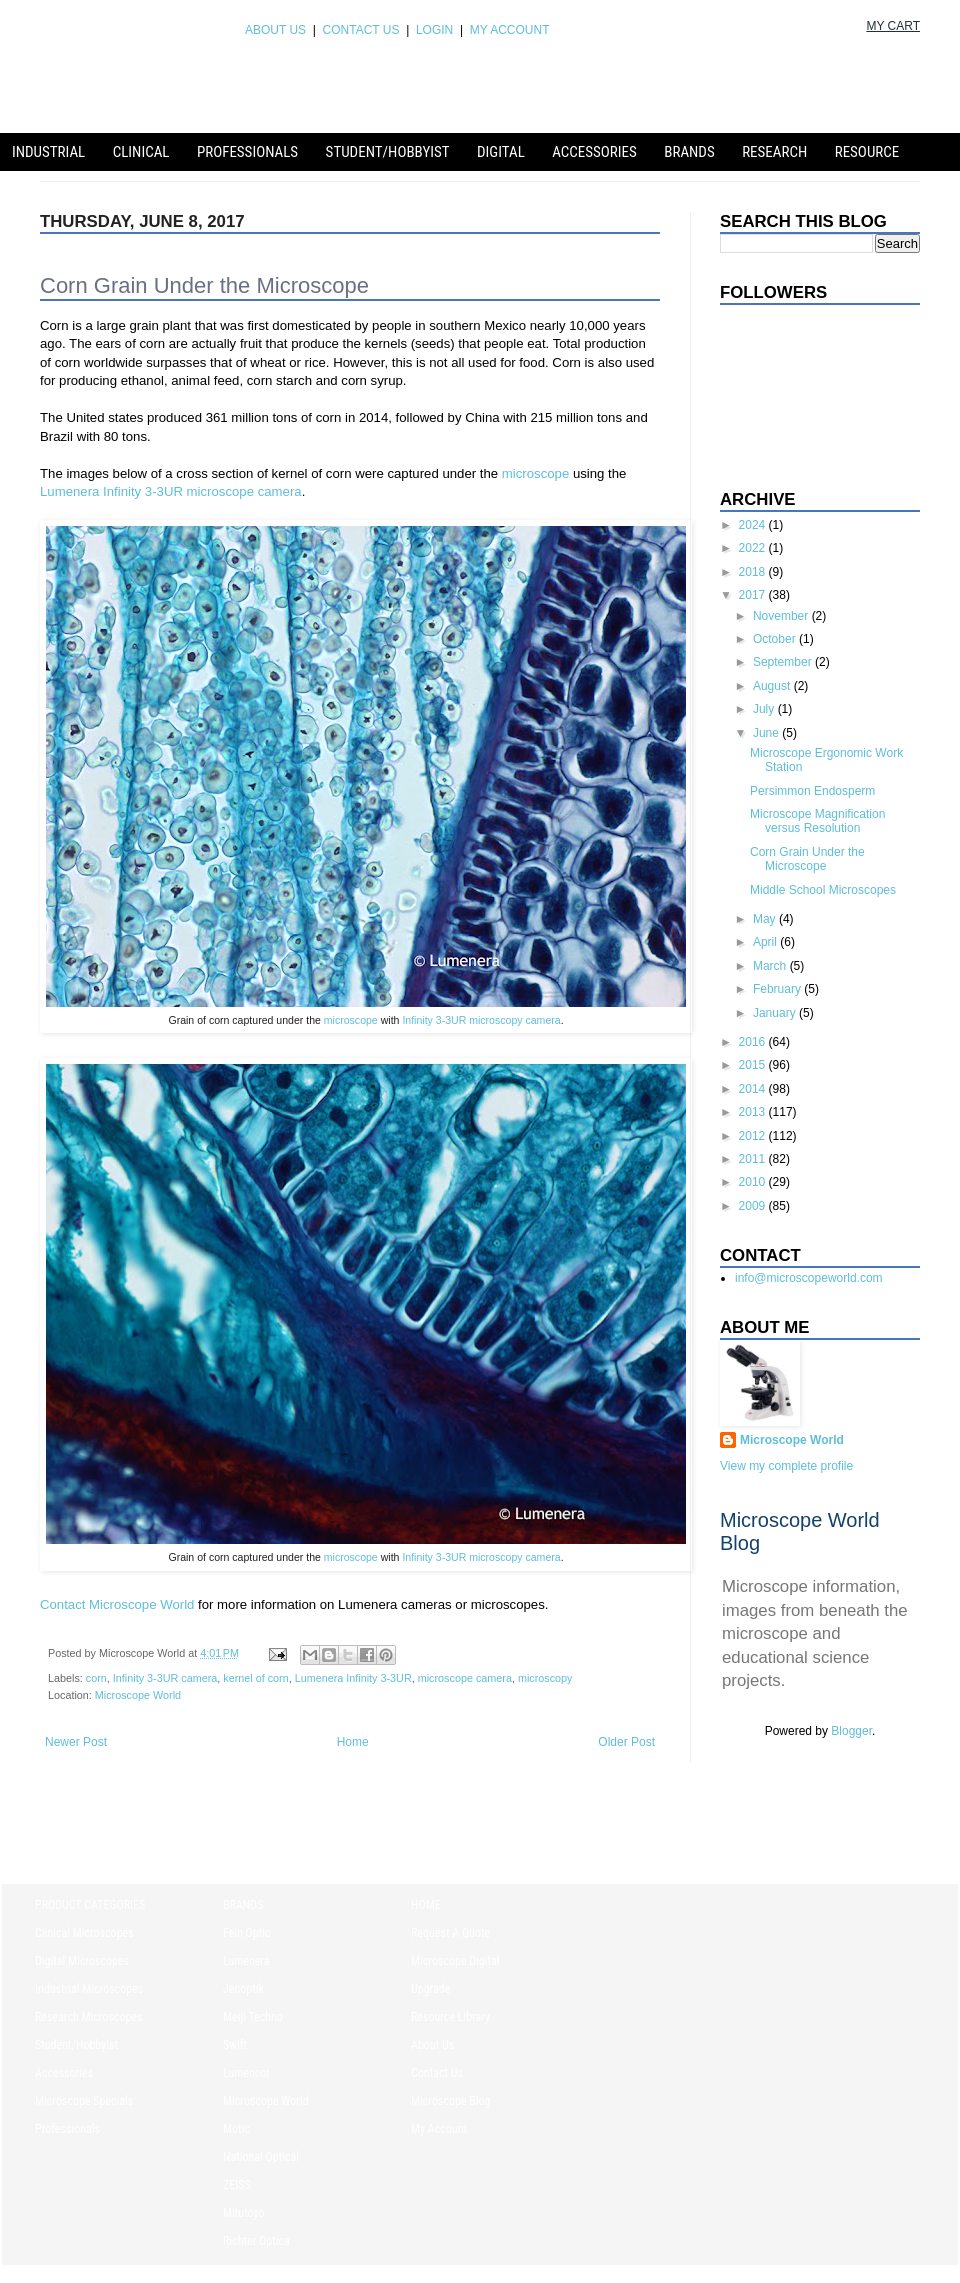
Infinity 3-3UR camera (165, 1678)
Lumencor (246, 2073)
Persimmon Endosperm (812, 791)
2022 (754, 548)
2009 (754, 1206)
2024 (754, 525)
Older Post (626, 1742)
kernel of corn (255, 1678)
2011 (754, 1159)
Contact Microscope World (117, 1604)
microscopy (545, 1678)
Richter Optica (256, 2241)
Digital (501, 152)
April (766, 942)
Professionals (247, 152)
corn (96, 1678)
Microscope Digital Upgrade (455, 1975)
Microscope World (138, 1695)
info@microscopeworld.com (809, 1278)
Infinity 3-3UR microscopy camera (481, 1020)
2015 (754, 1065)
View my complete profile (786, 1466)
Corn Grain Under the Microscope (807, 859)
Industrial (48, 152)
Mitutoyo (243, 2213)
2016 (754, 1042)
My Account (439, 2129)
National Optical (261, 2157)
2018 (754, 572)
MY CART (893, 26)
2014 (754, 1089)
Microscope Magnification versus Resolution (817, 821)
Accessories (594, 152)
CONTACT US (361, 30)
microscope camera (465, 1678)
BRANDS (243, 1905)
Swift (235, 2045)
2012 (754, 1136)
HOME (426, 1905)
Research (774, 152)
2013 (754, 1112)
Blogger (851, 1731)
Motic (236, 2129)
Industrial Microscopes (89, 1989)
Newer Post (76, 1742)
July (765, 709)
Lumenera (246, 1961)
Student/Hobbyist (388, 152)
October (776, 639)
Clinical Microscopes (84, 1933)
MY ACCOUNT (506, 30)
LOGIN (434, 30)
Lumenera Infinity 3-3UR (353, 1678)
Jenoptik (243, 1989)
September (784, 662)
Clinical (141, 152)
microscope (535, 473)
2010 (754, 1182)
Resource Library (450, 2017)
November (782, 616)
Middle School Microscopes (823, 890)
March (771, 966)
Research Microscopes (88, 2017)
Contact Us (437, 2073)
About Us (432, 2045)
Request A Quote (450, 1933)
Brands (689, 152)
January (776, 1013)
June (767, 733)
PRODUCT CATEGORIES (90, 1905)
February (778, 989)
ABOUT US (275, 30)
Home (353, 1742)
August (773, 686)
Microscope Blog (451, 2101)
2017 (754, 595)
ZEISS (237, 2185)
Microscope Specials (84, 2101)
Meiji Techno (253, 2017)
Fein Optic (247, 1933)
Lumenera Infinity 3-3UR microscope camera (171, 491)
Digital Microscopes (82, 1961)
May (766, 919)
